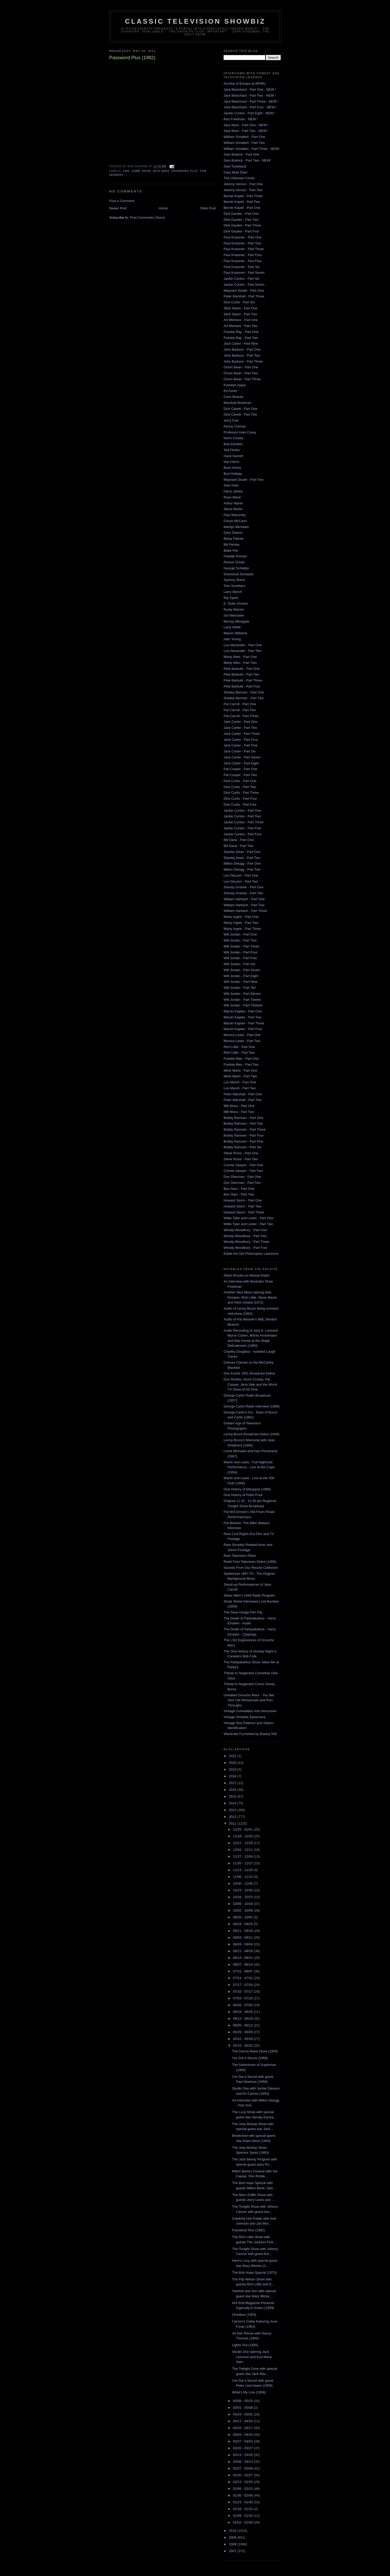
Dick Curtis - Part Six (239, 302)
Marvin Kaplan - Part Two (243, 1017)
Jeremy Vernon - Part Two (243, 190)
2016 (233, 1790)
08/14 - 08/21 (243, 1958)
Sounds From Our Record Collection (251, 1568)
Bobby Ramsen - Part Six (243, 1147)
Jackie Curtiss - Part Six (241, 279)
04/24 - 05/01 (243, 2414)
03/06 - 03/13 (243, 2462)
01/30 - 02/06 (243, 2495)
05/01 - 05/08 (243, 2408)
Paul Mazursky (235, 515)
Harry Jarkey (233, 491)
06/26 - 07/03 (243, 2005)
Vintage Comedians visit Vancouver (250, 1711)
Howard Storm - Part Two (243, 1206)
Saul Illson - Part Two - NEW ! (246, 131)
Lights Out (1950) (245, 2345)
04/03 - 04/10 (243, 2435)
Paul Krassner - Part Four (243, 255)
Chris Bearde (233, 397)
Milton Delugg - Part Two (242, 869)
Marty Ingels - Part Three (242, 929)
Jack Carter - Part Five (240, 745)
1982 (126, 171)
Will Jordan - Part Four (240, 952)
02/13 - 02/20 (243, 2482)
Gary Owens (233, 533)
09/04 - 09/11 (243, 1937)
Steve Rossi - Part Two (241, 1159)
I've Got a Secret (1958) (250, 2058)
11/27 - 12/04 (243, 1856)
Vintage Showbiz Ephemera (244, 1717)
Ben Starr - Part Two (239, 1194)
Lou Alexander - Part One (243, 645)
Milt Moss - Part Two (239, 1112)
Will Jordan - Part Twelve (242, 1000)
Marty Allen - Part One (240, 657)
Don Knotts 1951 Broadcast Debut (249, 1373)
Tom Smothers (234, 586)
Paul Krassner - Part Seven (244, 273)
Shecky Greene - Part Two (243, 893)
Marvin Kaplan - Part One (243, 1011)
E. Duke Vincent (236, 603)
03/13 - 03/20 (243, 2455)
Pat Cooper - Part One (240, 769)
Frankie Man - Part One (241, 1058)
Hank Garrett (233, 456)
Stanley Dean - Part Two (242, 858)
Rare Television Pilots (240, 1556)
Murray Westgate (236, 621)
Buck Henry (232, 468)
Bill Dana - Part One (239, 840)
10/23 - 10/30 (243, 1890)
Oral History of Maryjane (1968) (247, 1489)
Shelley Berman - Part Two (244, 698)
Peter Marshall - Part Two (243, 1100)
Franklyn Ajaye (235, 385)
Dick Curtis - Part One (240, 781)
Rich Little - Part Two (239, 1053)
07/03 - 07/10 (243, 1998)
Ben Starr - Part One (239, 1189)
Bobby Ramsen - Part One (243, 1118)
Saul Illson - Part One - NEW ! (246, 125)
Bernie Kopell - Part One (242, 208)
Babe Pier (231, 550)
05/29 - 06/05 (243, 2032)
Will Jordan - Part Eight (241, 976)
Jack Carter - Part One (240, 722)
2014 (233, 1803)
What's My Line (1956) (249, 2392)
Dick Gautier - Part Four (241, 231)
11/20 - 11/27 (243, 1863)
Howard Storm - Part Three (244, 1212)
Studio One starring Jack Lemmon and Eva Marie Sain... (252, 2357)
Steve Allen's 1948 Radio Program (249, 1595)
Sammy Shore (234, 580)
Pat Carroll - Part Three (241, 716)
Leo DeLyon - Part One (241, 875)
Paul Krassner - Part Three (244, 249)
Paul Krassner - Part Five (242, 261)
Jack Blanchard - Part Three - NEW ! (251, 101)
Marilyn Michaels (236, 527)
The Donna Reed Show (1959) (255, 2051)
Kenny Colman (235, 426)
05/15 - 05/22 (243, 2045)
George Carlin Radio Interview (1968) (252, 1406)
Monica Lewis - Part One (242, 1035)
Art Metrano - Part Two (241, 326)
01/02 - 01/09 (243, 2522)
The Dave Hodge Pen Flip (243, 1612)
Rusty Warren (234, 609)
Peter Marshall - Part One (243, 1094)
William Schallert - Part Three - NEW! (251, 149)
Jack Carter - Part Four (241, 740)
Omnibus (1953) (244, 2315)
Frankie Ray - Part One (241, 332)
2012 (233, 1817)
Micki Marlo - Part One (240, 1070)
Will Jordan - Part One (240, 934)
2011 (233, 1823)
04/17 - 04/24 (243, 2421)
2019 (233, 1769)
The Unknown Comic (239, 178)
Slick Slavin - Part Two (240, 314)
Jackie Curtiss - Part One (242, 810)
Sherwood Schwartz (239, 574)
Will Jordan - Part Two (240, 940)
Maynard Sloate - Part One (244, 290)
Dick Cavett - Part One (240, 409)
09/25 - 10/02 (243, 1917)
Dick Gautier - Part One (241, 214)
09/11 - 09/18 (243, 1931)
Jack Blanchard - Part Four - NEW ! (250, 107)
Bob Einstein (233, 444)
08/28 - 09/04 (243, 1944)
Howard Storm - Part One (243, 1200)
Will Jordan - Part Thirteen (243, 1005)
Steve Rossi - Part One (241, 1153)
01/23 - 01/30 (243, 2502)
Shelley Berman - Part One (244, 692)
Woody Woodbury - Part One (245, 1230)
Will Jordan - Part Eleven (242, 994)
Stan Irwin (231, 485)
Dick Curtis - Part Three (241, 793)
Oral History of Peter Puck (243, 1495)
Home (163, 208)
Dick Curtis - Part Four (240, 798)
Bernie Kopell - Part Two (242, 202)
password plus (185, 171)
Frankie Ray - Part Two (241, 338)
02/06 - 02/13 (243, 2489)
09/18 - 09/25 (243, 1924)
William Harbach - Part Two (244, 905)
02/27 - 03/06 (243, 2468)
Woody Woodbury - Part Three (246, 1242)
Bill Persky (231, 544)
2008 (233, 2544)
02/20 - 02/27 (243, 2475)
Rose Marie (232, 497)
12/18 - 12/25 (243, 1836)
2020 (233, 1763)
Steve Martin (233, 509)
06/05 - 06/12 (243, 2025)
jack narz (161, 171)
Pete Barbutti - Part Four (242, 686)
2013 (233, 1810)
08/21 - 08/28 (243, 1951)
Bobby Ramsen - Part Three (245, 1129)
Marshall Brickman (237, 403)
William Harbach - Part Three (245, 911)
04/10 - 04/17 (243, 2428)
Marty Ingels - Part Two (241, 923)
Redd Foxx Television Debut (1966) (250, 1562)
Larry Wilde (232, 627)
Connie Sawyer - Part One (243, 1165)
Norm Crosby (234, 438)
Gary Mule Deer (236, 172)
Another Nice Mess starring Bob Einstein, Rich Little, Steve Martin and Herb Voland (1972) (250, 1297)
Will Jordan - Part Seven (242, 970)
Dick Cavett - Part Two (240, 414)
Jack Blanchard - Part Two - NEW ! (250, 95)
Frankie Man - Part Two (241, 1064)
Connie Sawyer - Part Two (243, 1171)
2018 (233, 1776)
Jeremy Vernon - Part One (243, 184)
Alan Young (232, 639)
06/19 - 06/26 (243, 2012)
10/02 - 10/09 (243, 1910)
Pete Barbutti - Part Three (243, 680)
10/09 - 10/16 (243, 1904)
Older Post (208, 208)
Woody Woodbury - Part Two (245, 1236)
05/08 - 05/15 (243, 2401)
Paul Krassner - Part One (242, 237)
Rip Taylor (231, 598)
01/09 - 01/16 (243, 2516)
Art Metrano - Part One (241, 320)
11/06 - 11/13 (243, 1877)
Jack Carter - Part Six (240, 751)
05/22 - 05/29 (243, 2039)
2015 (233, 1796)
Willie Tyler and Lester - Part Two (248, 1224)
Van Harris (231, 462)
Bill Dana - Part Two (239, 846)
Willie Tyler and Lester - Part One (248, 1218)
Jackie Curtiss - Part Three (244, 822)
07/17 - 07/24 (243, 1985)
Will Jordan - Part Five (240, 958)
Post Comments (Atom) (147, 217)
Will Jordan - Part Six (239, 964)
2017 (233, 1783)
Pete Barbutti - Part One (242, 669)
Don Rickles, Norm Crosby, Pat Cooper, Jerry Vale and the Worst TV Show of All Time (250, 1384)
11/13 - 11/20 (243, 1870)
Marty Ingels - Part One (241, 917)
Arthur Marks (233, 503)
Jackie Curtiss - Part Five (242, 828)
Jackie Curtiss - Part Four (243, 834)
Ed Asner (230, 391)
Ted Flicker (232, 450)
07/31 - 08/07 (243, 1971)
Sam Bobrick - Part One (241, 154)
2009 (233, 2537)
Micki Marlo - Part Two (240, 1076)
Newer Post (118, 208)
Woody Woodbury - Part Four (246, 1248)
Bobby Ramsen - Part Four (244, 1135)
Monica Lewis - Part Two (242, 1041)
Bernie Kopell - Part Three (243, 196)
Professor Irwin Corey (240, 432)
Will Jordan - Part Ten (240, 988)
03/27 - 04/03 (243, 2441)
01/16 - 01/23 (243, 2509)
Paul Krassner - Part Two (242, 243)
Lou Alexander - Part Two (243, 651)
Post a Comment (121, 201)
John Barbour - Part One (242, 349)
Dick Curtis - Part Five (240, 804)
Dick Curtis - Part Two (240, 787)
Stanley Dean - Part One (242, 852)
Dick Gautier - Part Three (242, 225)
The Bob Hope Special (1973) (254, 2272)
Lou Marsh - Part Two (240, 1088)
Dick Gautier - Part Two (241, 220)
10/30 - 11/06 (243, 1883)
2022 (233, 1756)
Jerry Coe (231, 420)
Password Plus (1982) (248, 2230)
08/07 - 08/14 (243, 1964)
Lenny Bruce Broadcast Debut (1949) (252, 1434)
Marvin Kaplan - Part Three (244, 1023)
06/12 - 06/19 (243, 2018)
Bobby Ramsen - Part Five (243, 1141)
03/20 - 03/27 (243, 2448)
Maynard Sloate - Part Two (244, 480)
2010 (233, 2531)
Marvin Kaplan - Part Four (243, 1029)
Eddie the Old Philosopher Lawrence (251, 1254)
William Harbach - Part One (244, 899)
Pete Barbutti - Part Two (241, 674)
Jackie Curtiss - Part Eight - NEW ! (249, 113)
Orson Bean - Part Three (242, 379)
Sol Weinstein (234, 615)
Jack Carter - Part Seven (242, 757)
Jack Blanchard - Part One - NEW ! (250, 89)
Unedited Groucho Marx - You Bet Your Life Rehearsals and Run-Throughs (249, 1700)
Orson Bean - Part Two (241, 373)
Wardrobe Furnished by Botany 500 (250, 1734)
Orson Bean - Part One (241, 367)
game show (141, 171)
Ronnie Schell (234, 562)
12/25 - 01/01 (243, 1829)
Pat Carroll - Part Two (240, 710)
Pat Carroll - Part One (240, 704)
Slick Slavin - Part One (240, 308)
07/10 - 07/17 (243, 1991)
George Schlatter (236, 568)
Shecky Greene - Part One (243, 887)
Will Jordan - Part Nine (240, 982)
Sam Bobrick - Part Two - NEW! (247, 160)
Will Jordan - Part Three (241, 946)
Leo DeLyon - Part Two (241, 881)
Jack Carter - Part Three (242, 734)
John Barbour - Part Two (242, 355)
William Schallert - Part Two (244, 143)
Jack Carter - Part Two (240, 728)
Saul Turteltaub (235, 166)
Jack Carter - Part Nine (241, 343)
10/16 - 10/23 (243, 1897)
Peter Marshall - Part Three (244, 296)
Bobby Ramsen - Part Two (243, 1123)
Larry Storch (233, 592)
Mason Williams (235, 633)
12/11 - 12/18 (243, 1843)
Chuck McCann (235, 521)
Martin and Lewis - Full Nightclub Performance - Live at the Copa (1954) (249, 1467)
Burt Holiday (233, 474)
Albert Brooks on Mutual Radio (246, 1275)
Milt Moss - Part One (239, 1106)
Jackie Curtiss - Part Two (242, 816)
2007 (233, 2551)
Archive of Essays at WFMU (245, 83)
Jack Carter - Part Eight (241, 763)
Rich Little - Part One (239, 1047)
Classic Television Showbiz (195, 21)
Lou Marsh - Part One (240, 1082)
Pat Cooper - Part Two (240, 775)
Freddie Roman (235, 556)
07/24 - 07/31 (243, 1978)
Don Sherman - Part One (242, 1177)
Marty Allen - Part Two (240, 663)
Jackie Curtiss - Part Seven (244, 284)
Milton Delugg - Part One (242, 863)
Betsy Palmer (234, 538)
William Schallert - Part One (244, 137)
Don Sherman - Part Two (242, 1183)
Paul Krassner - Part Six (242, 267)
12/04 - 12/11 (243, 1850)
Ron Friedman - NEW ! (241, 119)
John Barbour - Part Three (243, 361)
